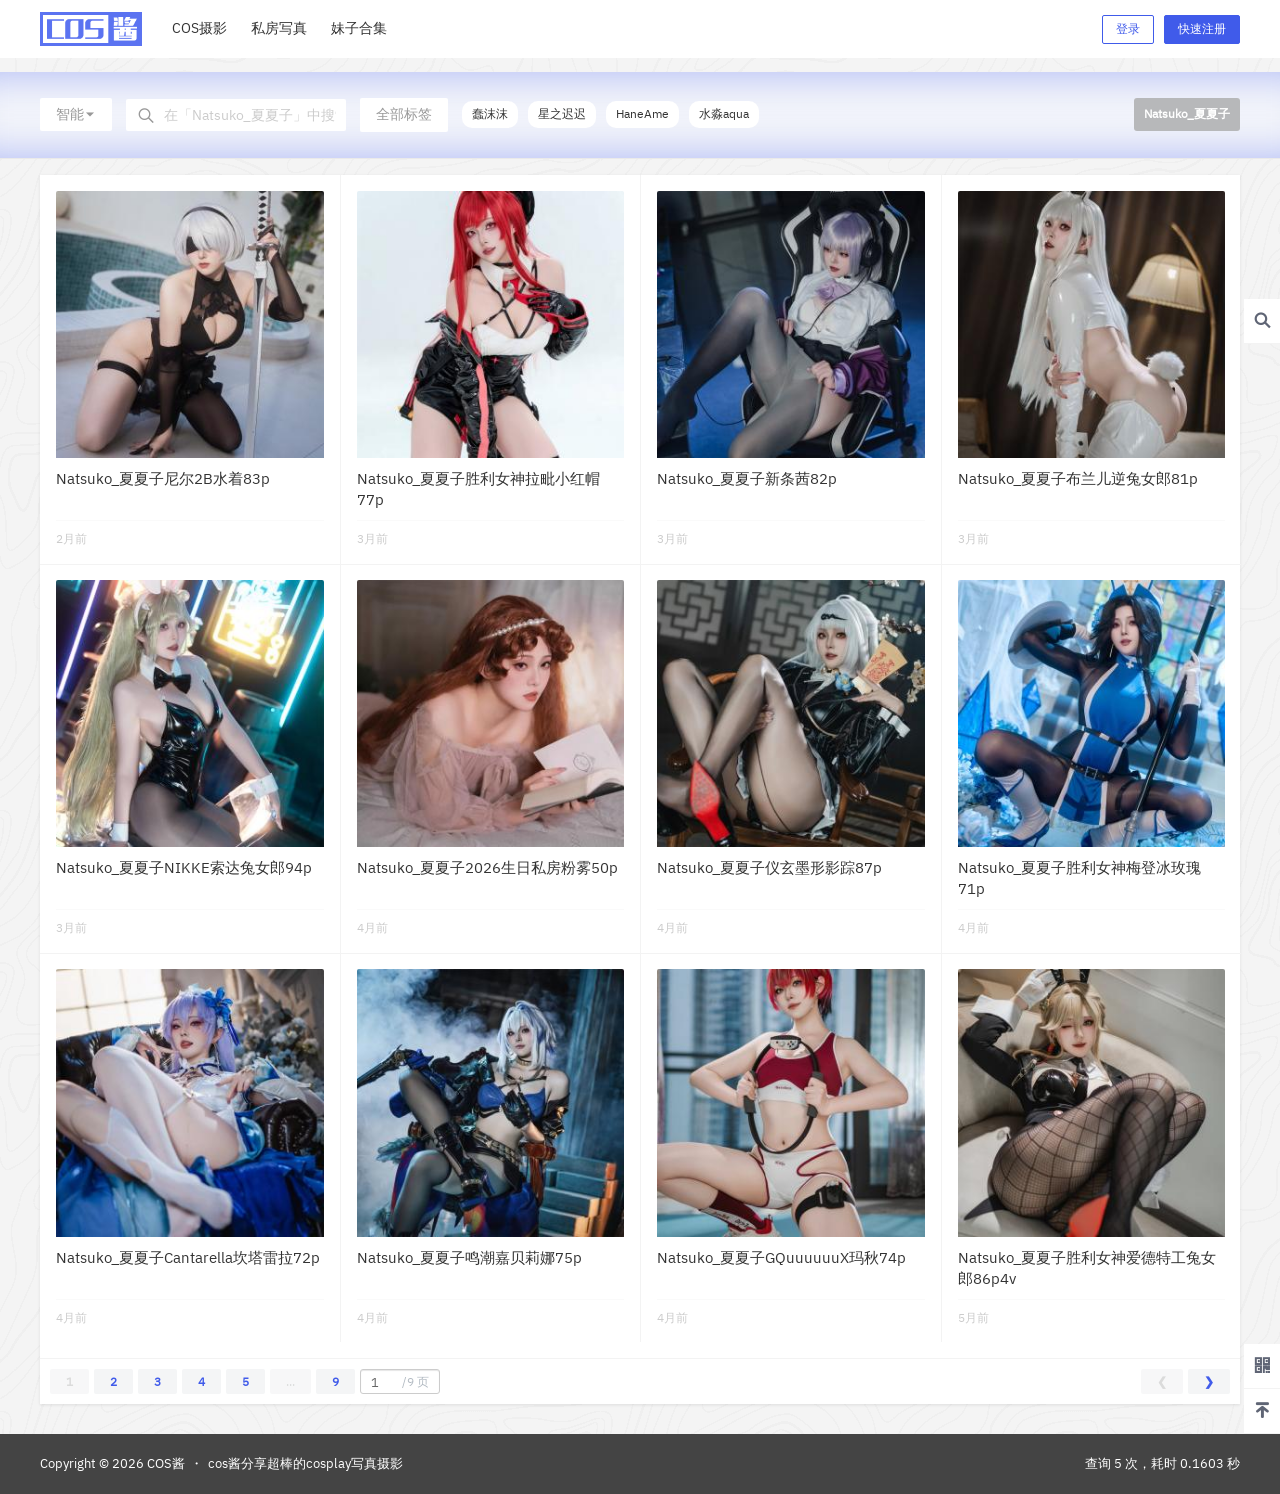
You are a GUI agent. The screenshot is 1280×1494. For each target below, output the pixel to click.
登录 (1128, 28)
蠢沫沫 (490, 113)
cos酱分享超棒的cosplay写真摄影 (305, 1463)
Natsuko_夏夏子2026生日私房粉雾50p (487, 867)
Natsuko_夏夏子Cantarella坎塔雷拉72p (188, 1257)
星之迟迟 (562, 113)
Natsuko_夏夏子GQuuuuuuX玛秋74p (781, 1257)
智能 (76, 114)
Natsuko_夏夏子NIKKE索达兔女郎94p (184, 867)
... (290, 1381)
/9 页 (397, 1382)
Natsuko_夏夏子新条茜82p (747, 478)
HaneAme (642, 113)
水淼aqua (724, 113)
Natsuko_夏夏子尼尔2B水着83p (163, 478)
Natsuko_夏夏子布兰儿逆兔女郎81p (1078, 478)
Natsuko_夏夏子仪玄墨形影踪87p (769, 867)
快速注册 (1202, 28)
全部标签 (404, 114)
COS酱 (164, 1463)
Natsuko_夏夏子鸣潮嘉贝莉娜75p (469, 1257)
